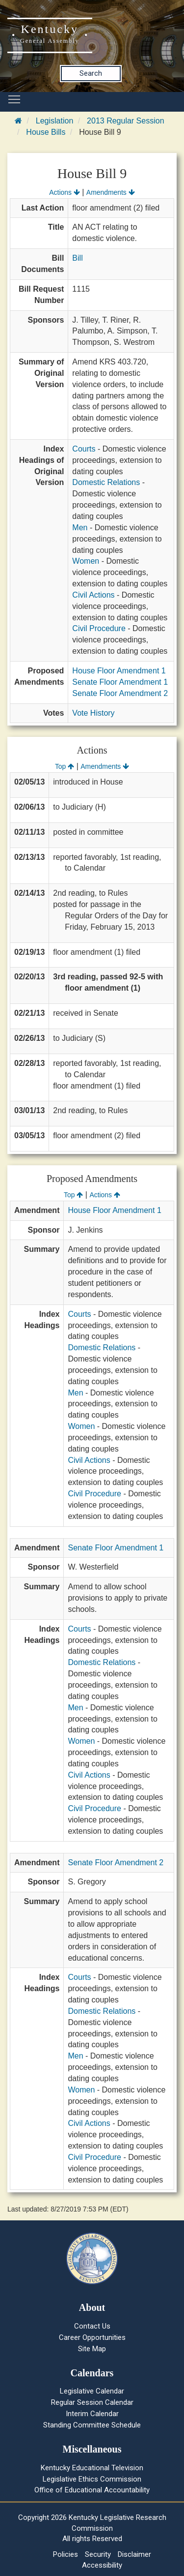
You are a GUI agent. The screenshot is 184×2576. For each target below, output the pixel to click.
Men (79, 527)
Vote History (93, 713)
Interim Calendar (92, 2413)
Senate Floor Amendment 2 (120, 693)
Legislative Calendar (92, 2391)
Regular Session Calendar (92, 2402)
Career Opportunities (92, 2337)
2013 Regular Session (125, 121)
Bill (77, 258)
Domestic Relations (106, 482)
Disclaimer (134, 2554)
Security (98, 2554)
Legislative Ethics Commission (92, 2479)
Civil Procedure (98, 628)
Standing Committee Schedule (92, 2425)
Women (85, 561)
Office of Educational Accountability (92, 2489)
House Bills (45, 132)
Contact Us (92, 2326)
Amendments (110, 192)
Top (64, 766)
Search (90, 73)
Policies (65, 2554)
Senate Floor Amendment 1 (120, 682)
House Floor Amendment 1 (118, 671)
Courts (83, 449)
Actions (64, 192)
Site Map (92, 2348)
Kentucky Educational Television (92, 2467)
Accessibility (102, 2565)
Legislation (55, 121)
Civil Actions (93, 595)
